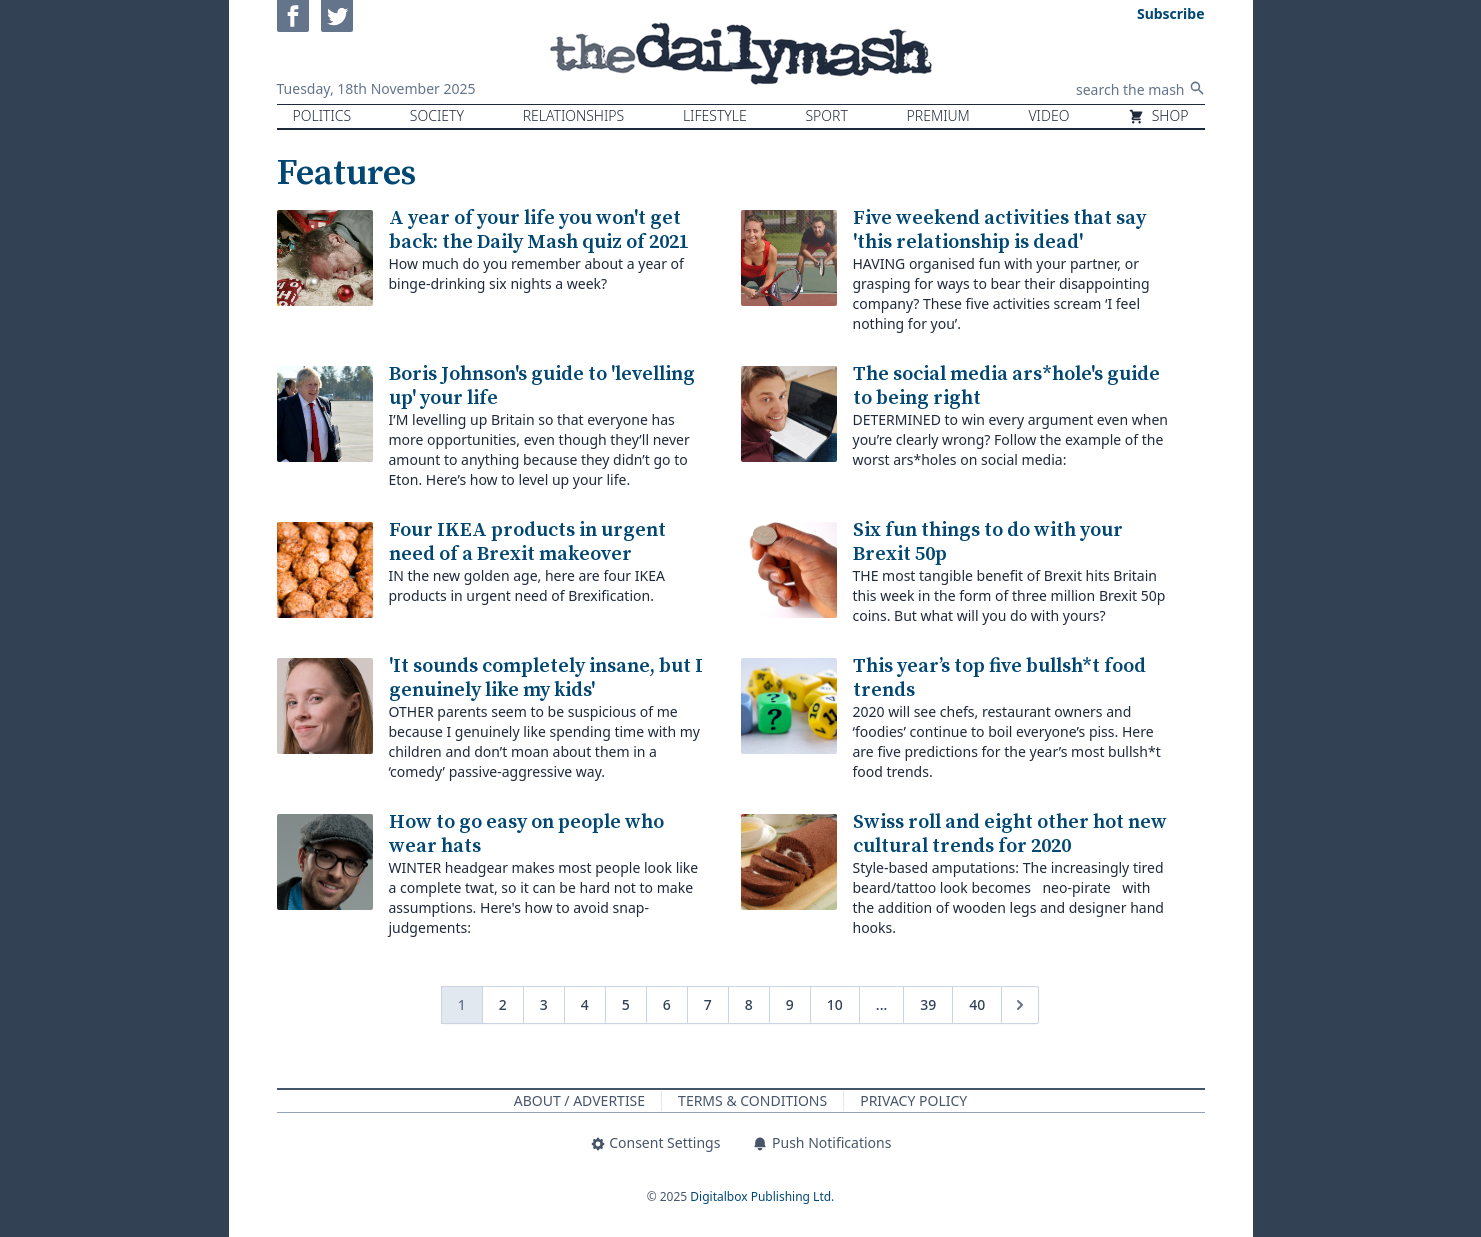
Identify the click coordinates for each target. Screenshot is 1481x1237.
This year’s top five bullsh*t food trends (999, 678)
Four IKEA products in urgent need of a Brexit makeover (527, 542)
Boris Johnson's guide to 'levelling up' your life (542, 386)
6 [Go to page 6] (667, 1004)
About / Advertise (579, 1100)
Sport (826, 115)
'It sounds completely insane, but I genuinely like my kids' (546, 678)
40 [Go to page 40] (977, 1004)
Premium (938, 115)
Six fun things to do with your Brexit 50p (988, 542)
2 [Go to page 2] (503, 1004)
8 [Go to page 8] (749, 1004)
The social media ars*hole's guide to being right (1006, 386)
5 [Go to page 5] (626, 1004)
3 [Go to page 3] (544, 1004)
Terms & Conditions (752, 1100)
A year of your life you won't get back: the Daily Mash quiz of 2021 (539, 230)
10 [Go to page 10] (835, 1004)
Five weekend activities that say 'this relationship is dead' (999, 230)
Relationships (574, 115)
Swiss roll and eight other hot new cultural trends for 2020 (1010, 834)
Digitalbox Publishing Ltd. (762, 1196)
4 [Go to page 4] (585, 1004)
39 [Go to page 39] (928, 1004)
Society (437, 115)
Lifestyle (715, 115)
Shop (1158, 115)
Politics (322, 115)
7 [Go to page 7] (708, 1004)
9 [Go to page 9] (790, 1004)
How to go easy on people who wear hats (526, 834)
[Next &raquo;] (1020, 1005)
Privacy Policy (913, 1100)
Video (1048, 115)
